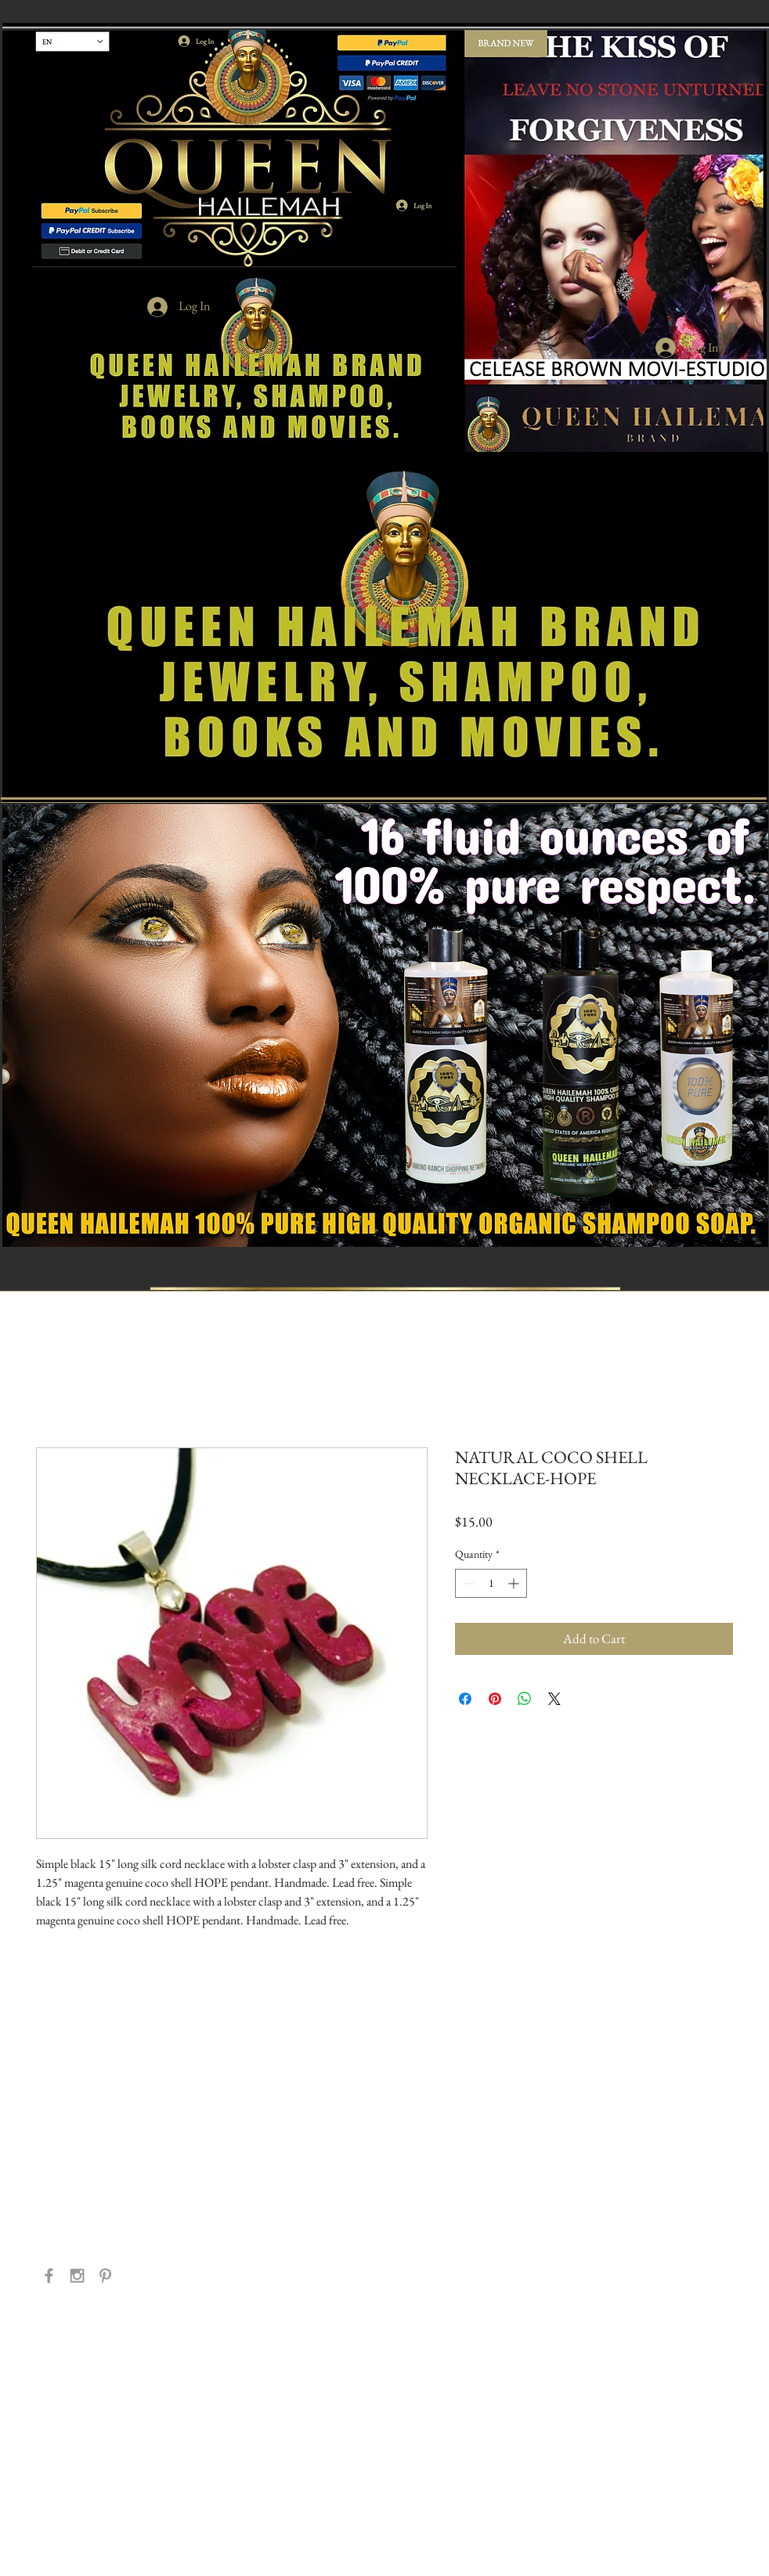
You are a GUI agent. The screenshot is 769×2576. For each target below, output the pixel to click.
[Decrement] (467, 1583)
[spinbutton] (491, 1583)
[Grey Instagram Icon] (77, 2275)
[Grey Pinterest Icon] (105, 2275)
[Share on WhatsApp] (524, 1698)
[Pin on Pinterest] (495, 1698)
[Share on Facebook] (465, 1698)
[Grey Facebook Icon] (49, 2275)
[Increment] (515, 1583)
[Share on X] (554, 1698)
